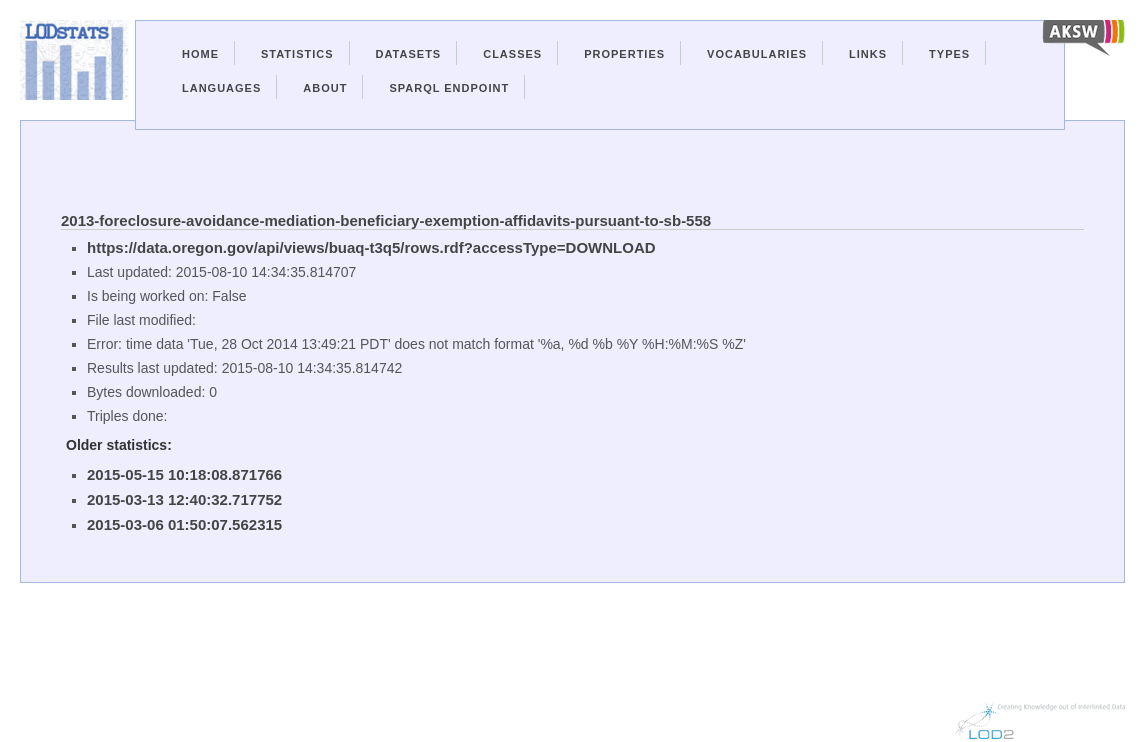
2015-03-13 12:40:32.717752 (184, 499)
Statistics (297, 54)
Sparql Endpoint (449, 88)
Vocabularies (757, 54)
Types (949, 54)
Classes (512, 54)
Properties (624, 54)
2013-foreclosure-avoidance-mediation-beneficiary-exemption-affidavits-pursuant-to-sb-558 (386, 220)
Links (868, 54)
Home (200, 54)
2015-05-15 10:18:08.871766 (184, 474)
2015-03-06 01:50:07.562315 (184, 524)
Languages (221, 88)
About (325, 88)
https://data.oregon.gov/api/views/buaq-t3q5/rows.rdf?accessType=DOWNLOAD (371, 247)
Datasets (409, 54)
